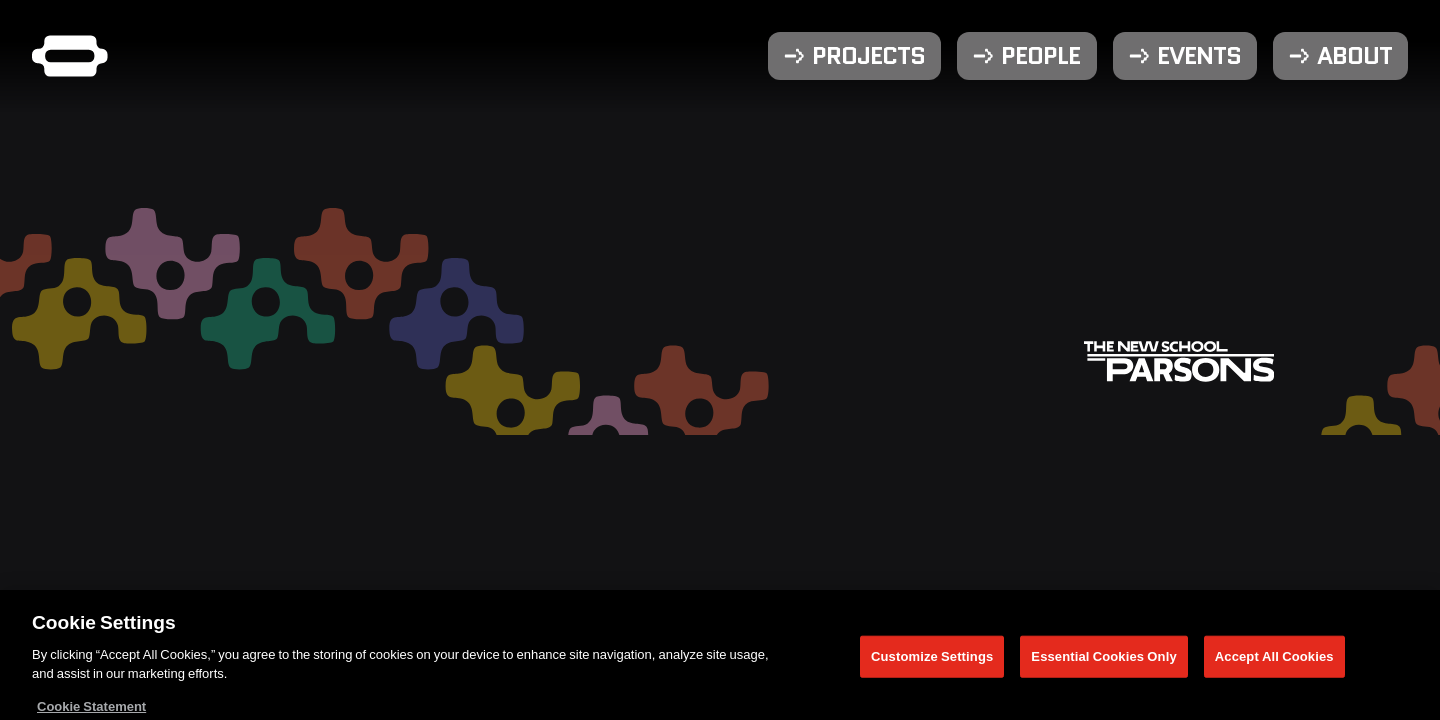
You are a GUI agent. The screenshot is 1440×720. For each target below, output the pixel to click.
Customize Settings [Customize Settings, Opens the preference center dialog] (932, 661)
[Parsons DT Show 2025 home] (70, 56)
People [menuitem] (1040, 56)
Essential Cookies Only (1103, 661)
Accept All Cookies (1274, 661)
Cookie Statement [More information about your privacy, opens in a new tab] (91, 711)
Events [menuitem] (1199, 56)
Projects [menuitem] (868, 56)
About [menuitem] (1354, 56)
